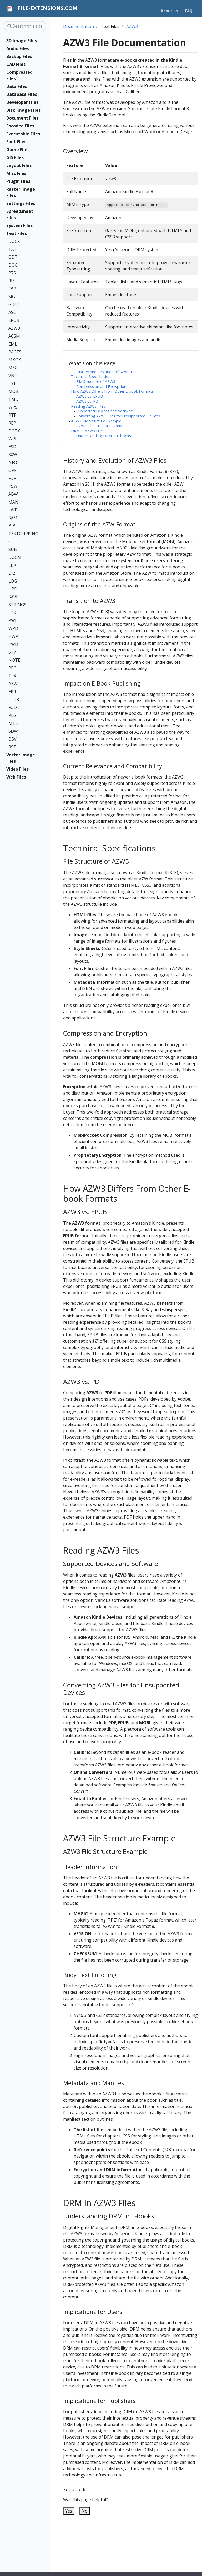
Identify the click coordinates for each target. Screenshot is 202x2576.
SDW (13, 731)
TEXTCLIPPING (21, 533)
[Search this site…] (25, 26)
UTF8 (13, 699)
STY (12, 652)
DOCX (14, 241)
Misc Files (16, 173)
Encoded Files (20, 126)
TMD (13, 399)
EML (12, 344)
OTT (12, 541)
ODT (13, 257)
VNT (12, 375)
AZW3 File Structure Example (96, 420)
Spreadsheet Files (19, 214)
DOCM (14, 557)
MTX (13, 723)
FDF (12, 478)
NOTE (14, 660)
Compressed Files (19, 75)
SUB (12, 549)
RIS (11, 281)
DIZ (12, 573)
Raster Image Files (20, 192)
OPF (12, 470)
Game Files (17, 149)
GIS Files (15, 157)
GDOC (14, 304)
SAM (12, 518)
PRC (12, 668)
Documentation (78, 26)
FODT (14, 707)
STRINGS (17, 605)
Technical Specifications (91, 376)
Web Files (16, 777)
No (85, 2511)
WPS (12, 407)
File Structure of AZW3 (95, 381)
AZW (13, 684)
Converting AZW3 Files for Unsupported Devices (118, 415)
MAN (13, 502)
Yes (68, 2511)
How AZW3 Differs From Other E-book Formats (112, 391)
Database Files (21, 94)
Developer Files (22, 102)
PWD (13, 644)
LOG (12, 581)
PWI (12, 620)
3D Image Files (21, 40)
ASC (12, 312)
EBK (12, 565)
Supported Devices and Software (105, 410)
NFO (12, 462)
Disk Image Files (23, 110)
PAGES (14, 352)
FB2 (12, 289)
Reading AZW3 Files (88, 406)
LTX (12, 612)
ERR (12, 692)
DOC (12, 265)
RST (12, 747)
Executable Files (23, 134)
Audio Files (17, 48)
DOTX (14, 431)
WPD (13, 628)
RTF (12, 415)
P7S (12, 273)
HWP (13, 636)
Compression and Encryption (101, 386)
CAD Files (16, 64)
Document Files (22, 118)
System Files (19, 225)
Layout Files (19, 165)
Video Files (17, 769)
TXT (12, 249)
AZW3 (14, 328)
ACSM (14, 336)
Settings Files (20, 203)
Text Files (16, 233)
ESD (12, 447)
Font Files (16, 142)
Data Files (16, 86)
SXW (12, 454)
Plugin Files (18, 181)
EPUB (13, 320)
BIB (12, 526)
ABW (13, 494)
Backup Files (19, 56)
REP (12, 423)
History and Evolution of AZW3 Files (107, 371)
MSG (13, 368)
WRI (12, 439)
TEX (12, 676)
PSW (12, 486)
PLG (12, 715)
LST (12, 383)
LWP (12, 510)
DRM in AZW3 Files (87, 430)
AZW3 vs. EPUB (89, 396)
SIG (11, 296)
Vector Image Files (20, 758)
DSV (12, 739)
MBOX (14, 360)
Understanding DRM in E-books (103, 435)
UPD (12, 589)
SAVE (13, 597)
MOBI (14, 391)
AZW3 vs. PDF (88, 401)
